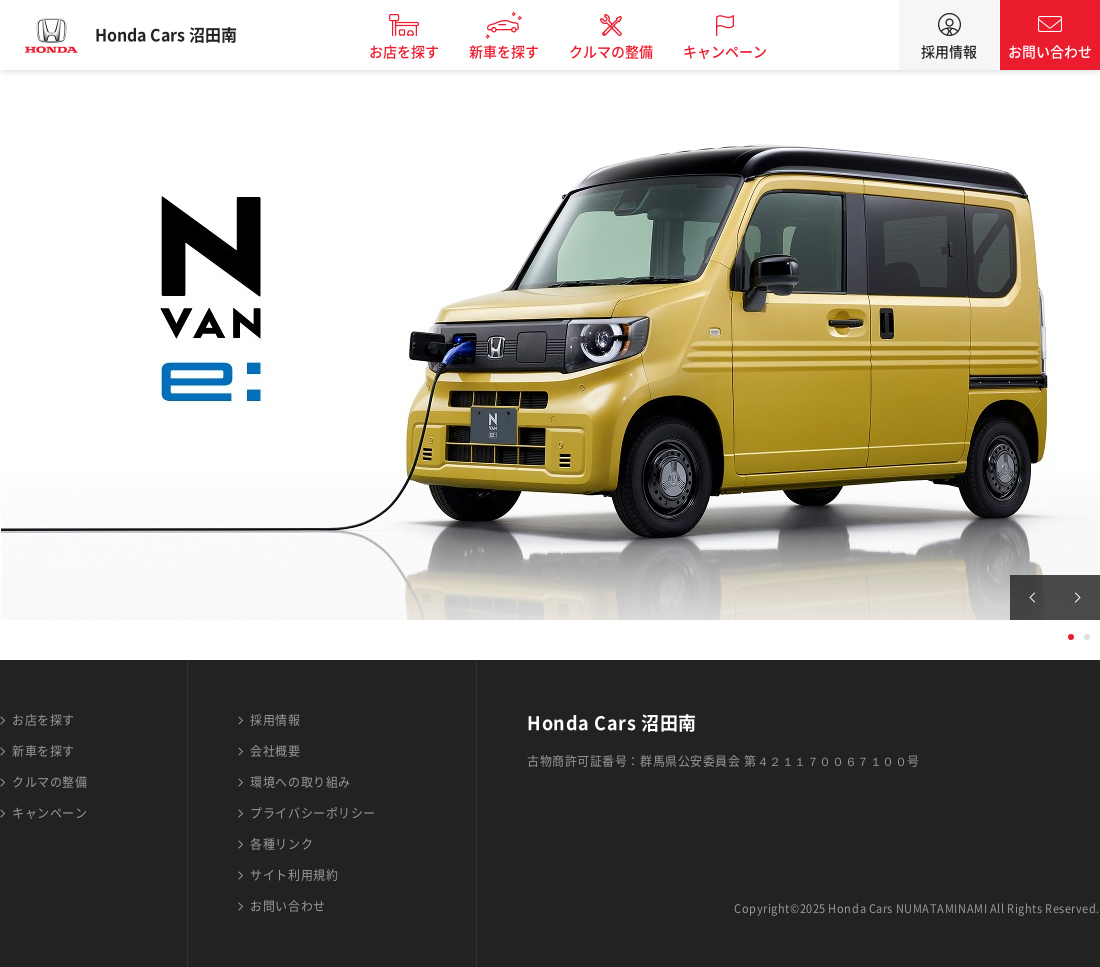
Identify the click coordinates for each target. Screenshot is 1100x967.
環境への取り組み (300, 782)
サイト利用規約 (294, 875)
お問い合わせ (1050, 52)
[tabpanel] (550, 345)
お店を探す (423, 52)
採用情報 (949, 52)
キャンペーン (744, 52)
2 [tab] (1087, 637)
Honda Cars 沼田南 (185, 35)
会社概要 (275, 751)
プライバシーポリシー (313, 813)
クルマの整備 (630, 52)
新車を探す (523, 52)
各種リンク (281, 844)
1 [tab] (1071, 637)
